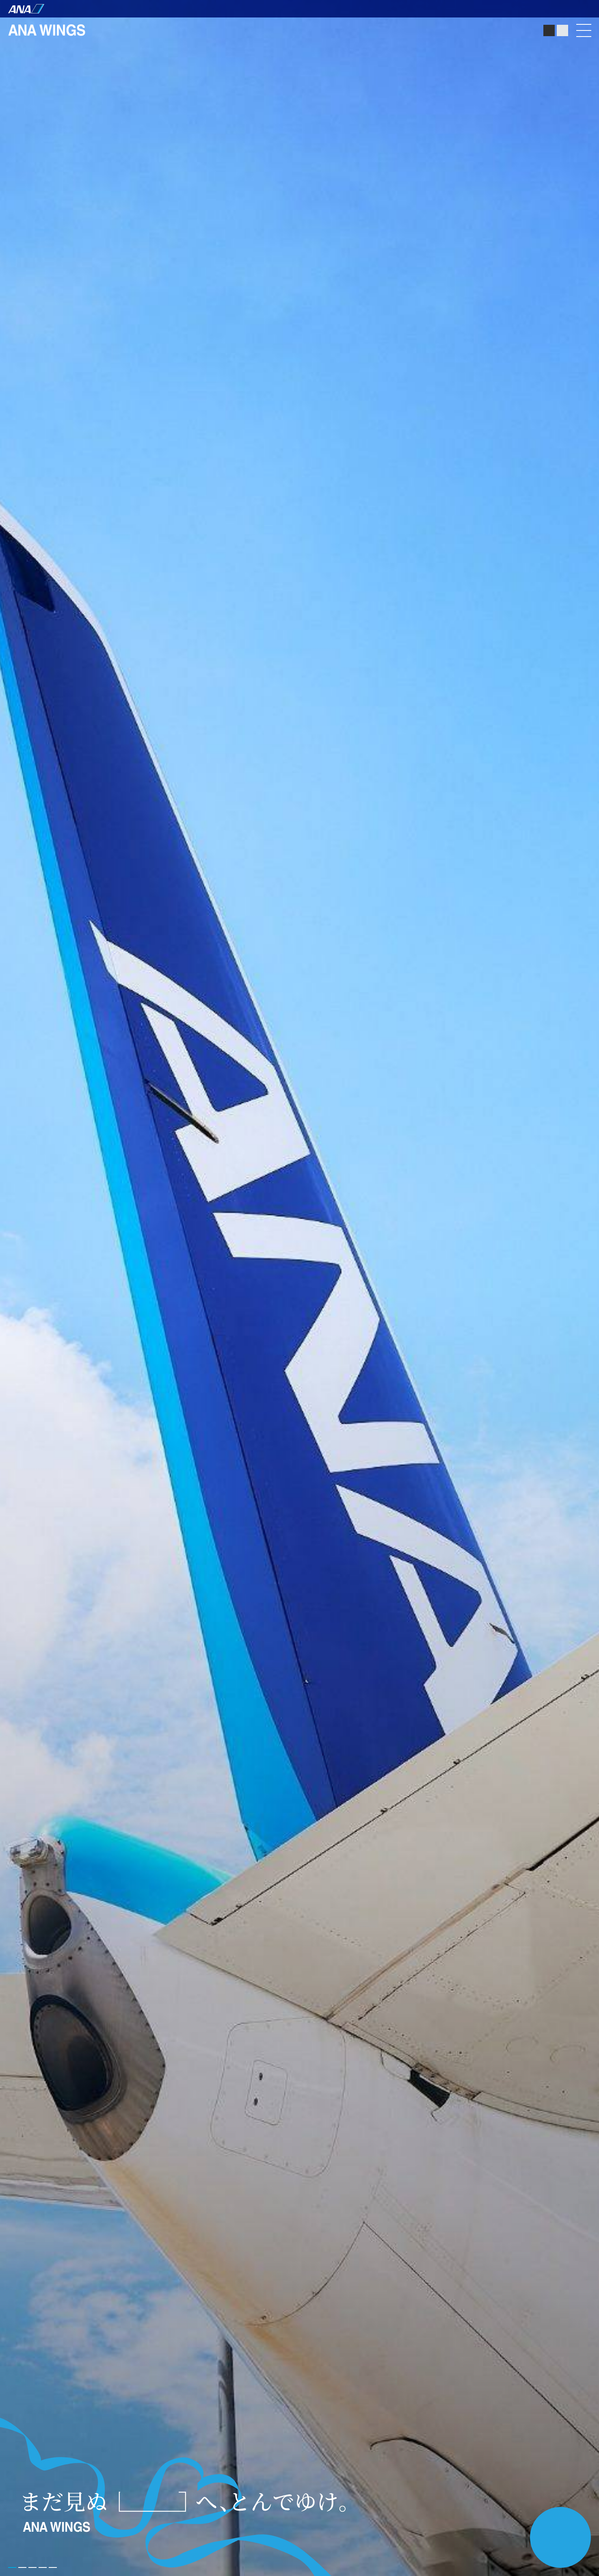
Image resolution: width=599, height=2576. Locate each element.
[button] (53, 2567)
